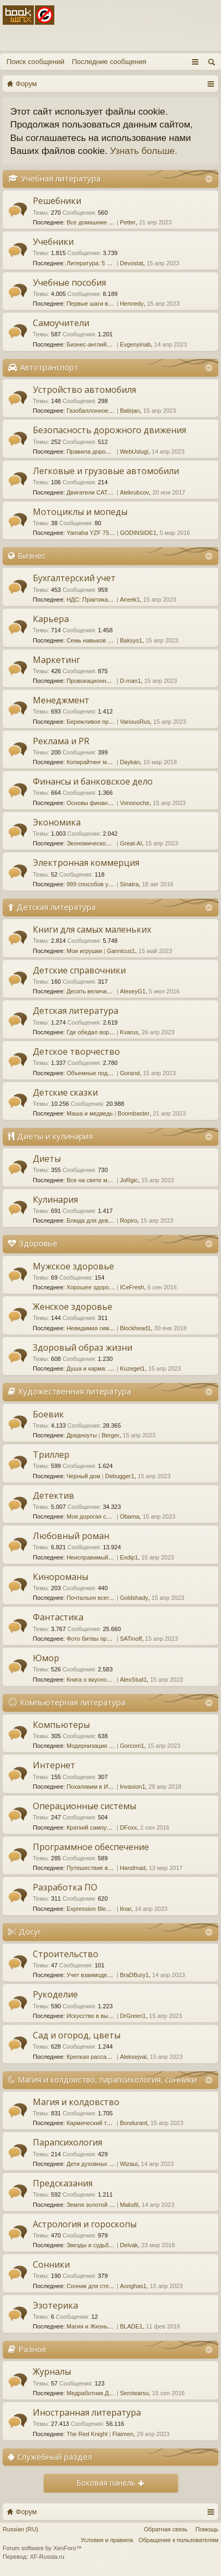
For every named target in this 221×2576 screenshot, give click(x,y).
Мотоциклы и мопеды (80, 512)
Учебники (53, 242)
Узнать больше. (143, 150)
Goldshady (134, 1597)
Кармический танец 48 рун (103, 2123)
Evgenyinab (135, 344)
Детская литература (56, 906)
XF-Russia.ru (47, 2556)
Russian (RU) (20, 2529)
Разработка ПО (65, 1887)
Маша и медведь (90, 1113)
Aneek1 (130, 599)
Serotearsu (134, 2393)
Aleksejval (133, 2056)
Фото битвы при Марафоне (104, 1638)
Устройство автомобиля (84, 390)
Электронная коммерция (86, 863)
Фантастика (58, 1617)
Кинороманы (60, 1577)
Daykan (130, 762)
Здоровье (38, 1243)
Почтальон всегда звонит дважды (113, 1597)
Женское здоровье (72, 1306)
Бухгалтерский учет (74, 578)
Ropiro (128, 1220)
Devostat (131, 263)
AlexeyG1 (133, 991)
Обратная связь (165, 2529)
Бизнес (32, 555)
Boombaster (133, 1113)
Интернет (54, 1765)
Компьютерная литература (72, 1702)
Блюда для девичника (97, 1220)
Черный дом (84, 1476)
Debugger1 (119, 1476)
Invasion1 (132, 1786)
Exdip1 (129, 1557)
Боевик (48, 1414)
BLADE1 (131, 2326)
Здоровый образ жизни (82, 1347)
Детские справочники (79, 970)
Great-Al (131, 843)
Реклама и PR (61, 741)
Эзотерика (55, 2305)
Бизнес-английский (93, 344)
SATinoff (131, 1638)
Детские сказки (65, 1092)
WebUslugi (134, 451)
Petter (128, 222)
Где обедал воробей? (96, 1032)
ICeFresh (132, 1287)
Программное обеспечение (91, 1847)
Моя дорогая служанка (98, 1516)
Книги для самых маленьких (92, 929)
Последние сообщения (109, 62)
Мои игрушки (84, 951)
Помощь (207, 2529)
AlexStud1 (133, 1679)
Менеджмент (61, 700)
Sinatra (129, 884)
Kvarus (129, 1032)
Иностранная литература (87, 2412)
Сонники (51, 2264)
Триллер (51, 1454)
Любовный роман (71, 1536)
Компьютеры (61, 1725)
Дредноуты (82, 1435)
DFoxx (128, 1827)
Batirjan (130, 410)
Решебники (57, 201)
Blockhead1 (135, 1328)
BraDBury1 (134, 1975)
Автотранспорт (49, 367)
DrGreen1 (133, 2016)
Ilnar (125, 1908)
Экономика (57, 822)
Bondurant (133, 2123)
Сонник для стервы (93, 2286)
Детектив (53, 1495)
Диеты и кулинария (55, 1136)
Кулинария (55, 1199)
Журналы (52, 2371)
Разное (32, 2349)
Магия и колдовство (76, 2102)
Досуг (30, 1931)
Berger (110, 1435)
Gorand (130, 1073)
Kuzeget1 (132, 1368)
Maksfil (129, 2204)
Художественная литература (74, 1391)
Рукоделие (55, 1994)
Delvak (129, 2245)
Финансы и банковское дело (93, 781)
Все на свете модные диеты (105, 1180)
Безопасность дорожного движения (109, 430)
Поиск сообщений (35, 62)
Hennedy (132, 303)
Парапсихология (67, 2142)
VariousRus (135, 721)
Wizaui (129, 2164)
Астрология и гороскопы (85, 2224)
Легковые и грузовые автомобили (106, 471)
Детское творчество (76, 1051)
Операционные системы (84, 1806)
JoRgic (129, 1180)
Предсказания (62, 2183)
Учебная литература (61, 178)
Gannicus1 (121, 951)
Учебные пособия (69, 282)
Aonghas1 (133, 2286)
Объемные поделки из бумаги (107, 1073)
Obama (129, 1516)
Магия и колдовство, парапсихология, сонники (107, 2079)
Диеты (47, 1159)
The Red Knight (87, 2434)
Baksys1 (131, 640)
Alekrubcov (134, 492)
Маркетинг (56, 660)
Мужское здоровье (73, 1266)
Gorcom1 (132, 1745)
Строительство (65, 1954)
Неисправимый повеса (98, 1557)
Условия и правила (107, 2540)
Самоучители (61, 323)
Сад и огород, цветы (76, 2035)
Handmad (133, 1868)
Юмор (46, 1658)
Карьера (51, 619)
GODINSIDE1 (138, 533)
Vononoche (134, 803)
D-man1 (130, 680)
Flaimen (122, 2434)
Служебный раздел (54, 2456)
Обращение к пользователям (178, 2540)
